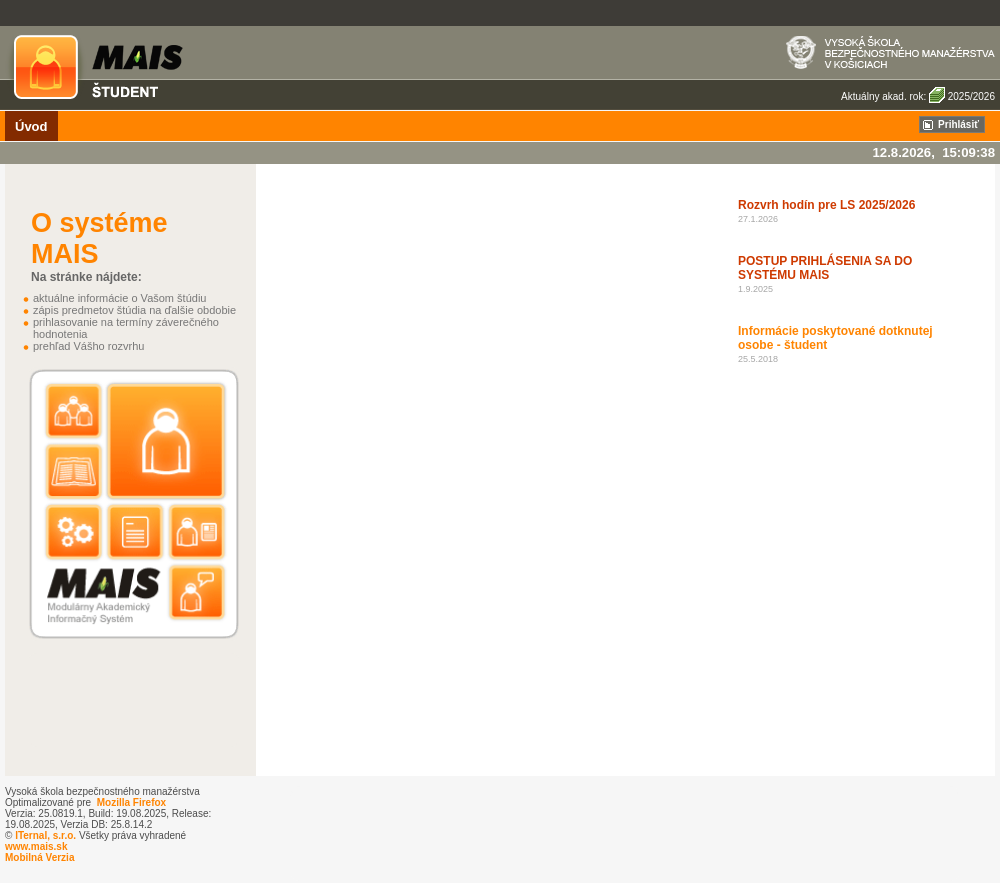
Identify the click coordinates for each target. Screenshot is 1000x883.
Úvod (31, 126)
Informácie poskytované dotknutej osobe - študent (835, 338)
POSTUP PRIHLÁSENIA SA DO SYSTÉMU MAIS (825, 268)
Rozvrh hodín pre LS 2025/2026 (826, 205)
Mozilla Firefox (131, 802)
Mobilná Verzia (39, 857)
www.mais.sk (36, 846)
